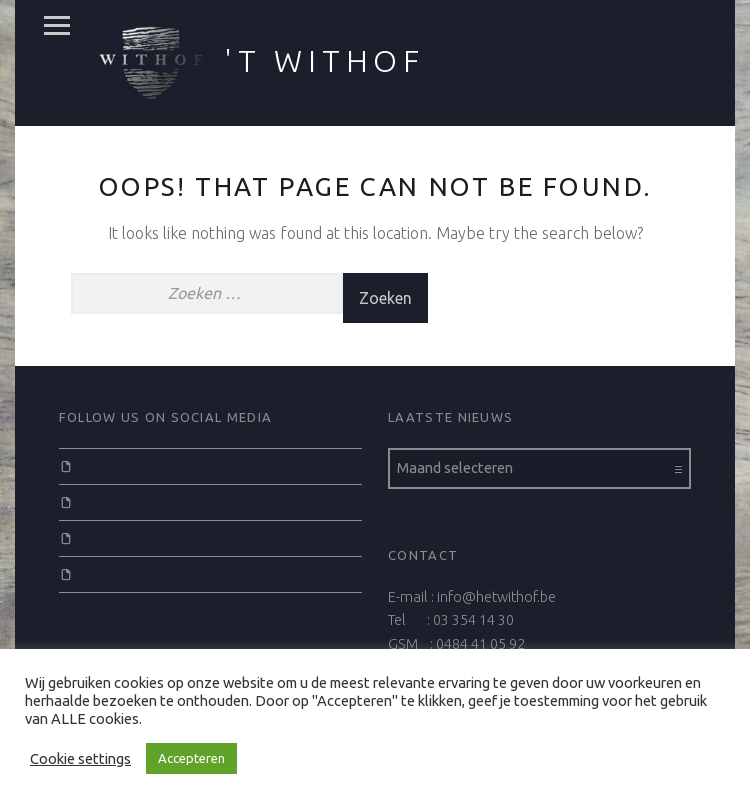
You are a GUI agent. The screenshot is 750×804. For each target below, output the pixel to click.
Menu (57, 26)
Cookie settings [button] (80, 758)
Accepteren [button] (191, 758)
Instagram (110, 537)
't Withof (324, 61)
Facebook (109, 465)
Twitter (99, 501)
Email (96, 573)
